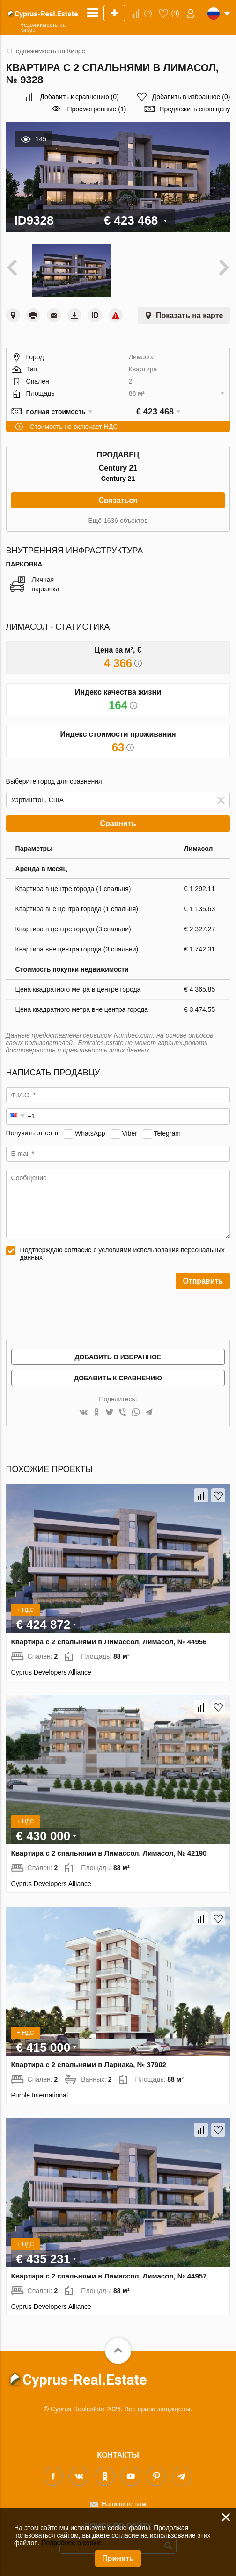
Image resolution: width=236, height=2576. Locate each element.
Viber (129, 1133)
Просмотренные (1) (96, 109)
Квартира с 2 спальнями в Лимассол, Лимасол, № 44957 (109, 2276)
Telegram (167, 1133)
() (148, 13)
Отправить (203, 1281)
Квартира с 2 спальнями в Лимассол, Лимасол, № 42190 (109, 1853)
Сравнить (118, 823)
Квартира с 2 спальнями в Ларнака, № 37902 (89, 2064)
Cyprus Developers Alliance (51, 1672)
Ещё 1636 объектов (118, 520)
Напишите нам (124, 2504)
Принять (118, 2558)
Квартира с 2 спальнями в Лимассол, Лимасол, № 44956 (109, 1642)
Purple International (39, 2095)
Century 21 (118, 478)
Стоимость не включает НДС (74, 426)
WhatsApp (90, 1133)
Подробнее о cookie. (72, 2543)
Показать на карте (189, 315)
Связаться (117, 500)
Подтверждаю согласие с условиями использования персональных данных (122, 1253)
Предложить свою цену (194, 109)
